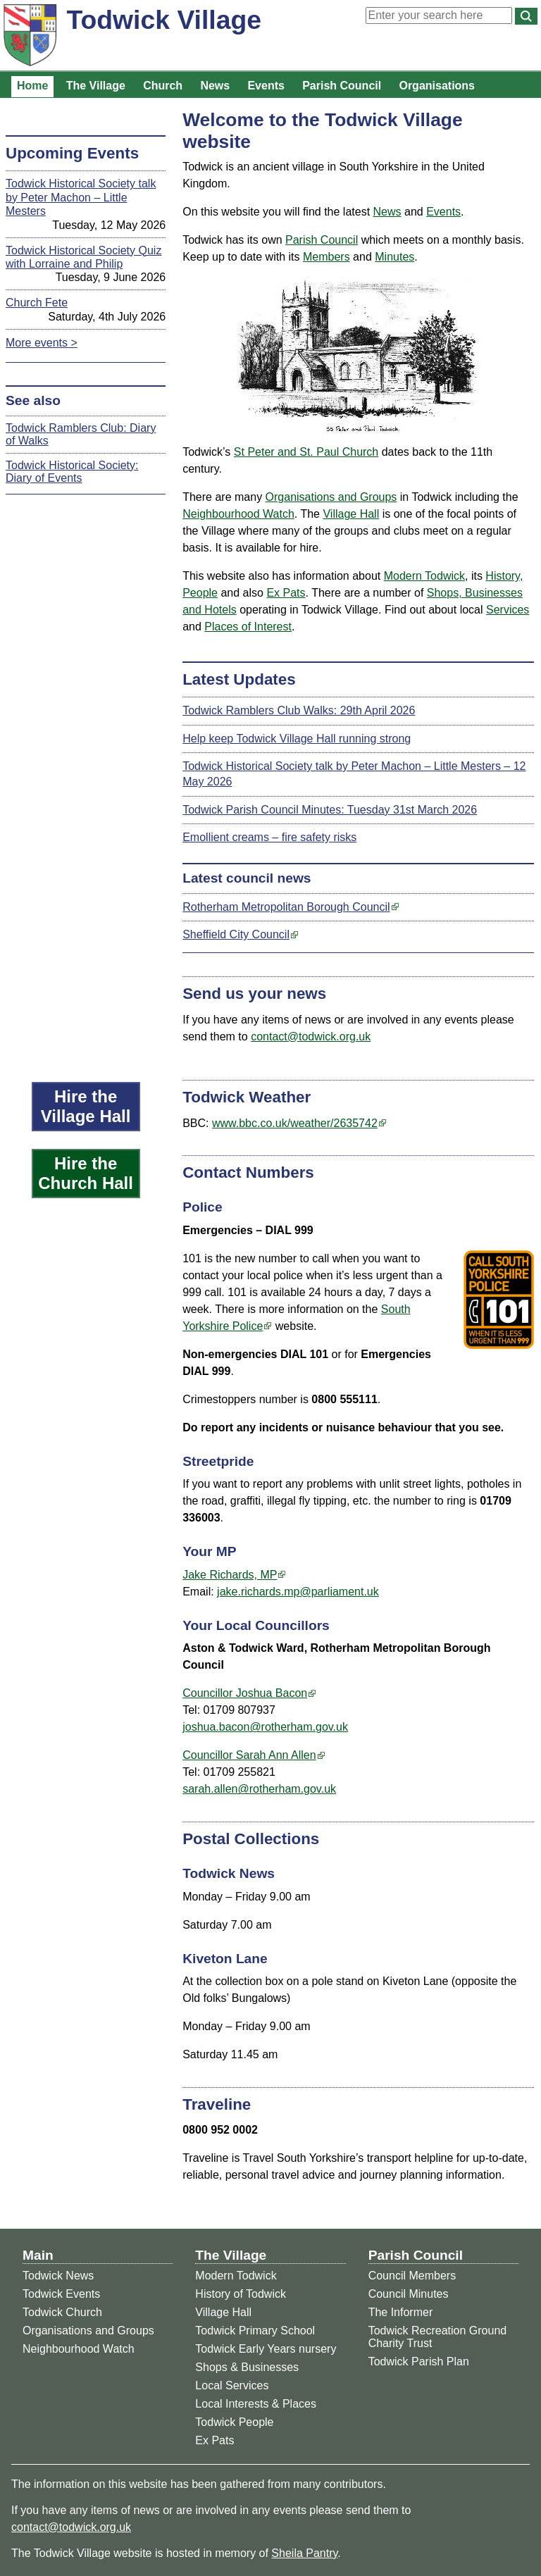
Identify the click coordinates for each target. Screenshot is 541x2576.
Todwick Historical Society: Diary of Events (72, 471)
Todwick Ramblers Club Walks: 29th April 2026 (298, 710)
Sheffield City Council (236, 934)
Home (32, 86)
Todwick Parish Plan (418, 2361)
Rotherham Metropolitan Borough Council (286, 907)
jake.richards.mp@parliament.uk (298, 1592)
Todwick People (234, 2422)
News (215, 86)
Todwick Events (61, 2294)
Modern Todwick (424, 576)
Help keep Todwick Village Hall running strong (296, 739)
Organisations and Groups (331, 497)
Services (507, 610)
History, (504, 576)
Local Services (231, 2385)
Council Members (412, 2276)
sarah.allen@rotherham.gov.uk (259, 1789)
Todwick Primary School (255, 2331)
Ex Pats (285, 593)
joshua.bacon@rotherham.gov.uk (265, 1727)
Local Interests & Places (255, 2404)
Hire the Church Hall (85, 1173)
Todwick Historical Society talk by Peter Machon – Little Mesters (81, 197)
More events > (41, 343)
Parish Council (341, 86)
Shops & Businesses (247, 2367)
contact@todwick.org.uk (311, 1037)
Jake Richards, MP (229, 1575)
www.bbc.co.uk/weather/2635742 (295, 1123)
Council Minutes (408, 2294)
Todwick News (58, 2276)
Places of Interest (248, 627)
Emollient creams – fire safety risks (269, 837)
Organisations (437, 86)
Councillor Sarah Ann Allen (249, 1755)
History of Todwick (240, 2294)
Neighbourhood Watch (238, 514)
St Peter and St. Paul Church (306, 452)
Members (326, 257)
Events (265, 86)
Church (162, 86)
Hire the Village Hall (86, 1106)
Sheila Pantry (304, 2553)
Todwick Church (62, 2312)
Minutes (394, 257)
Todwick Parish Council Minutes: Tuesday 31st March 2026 (329, 810)
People (200, 593)
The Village (95, 86)
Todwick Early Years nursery (265, 2349)
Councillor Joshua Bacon (244, 1693)
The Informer (400, 2312)
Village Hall (351, 514)
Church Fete (37, 303)
